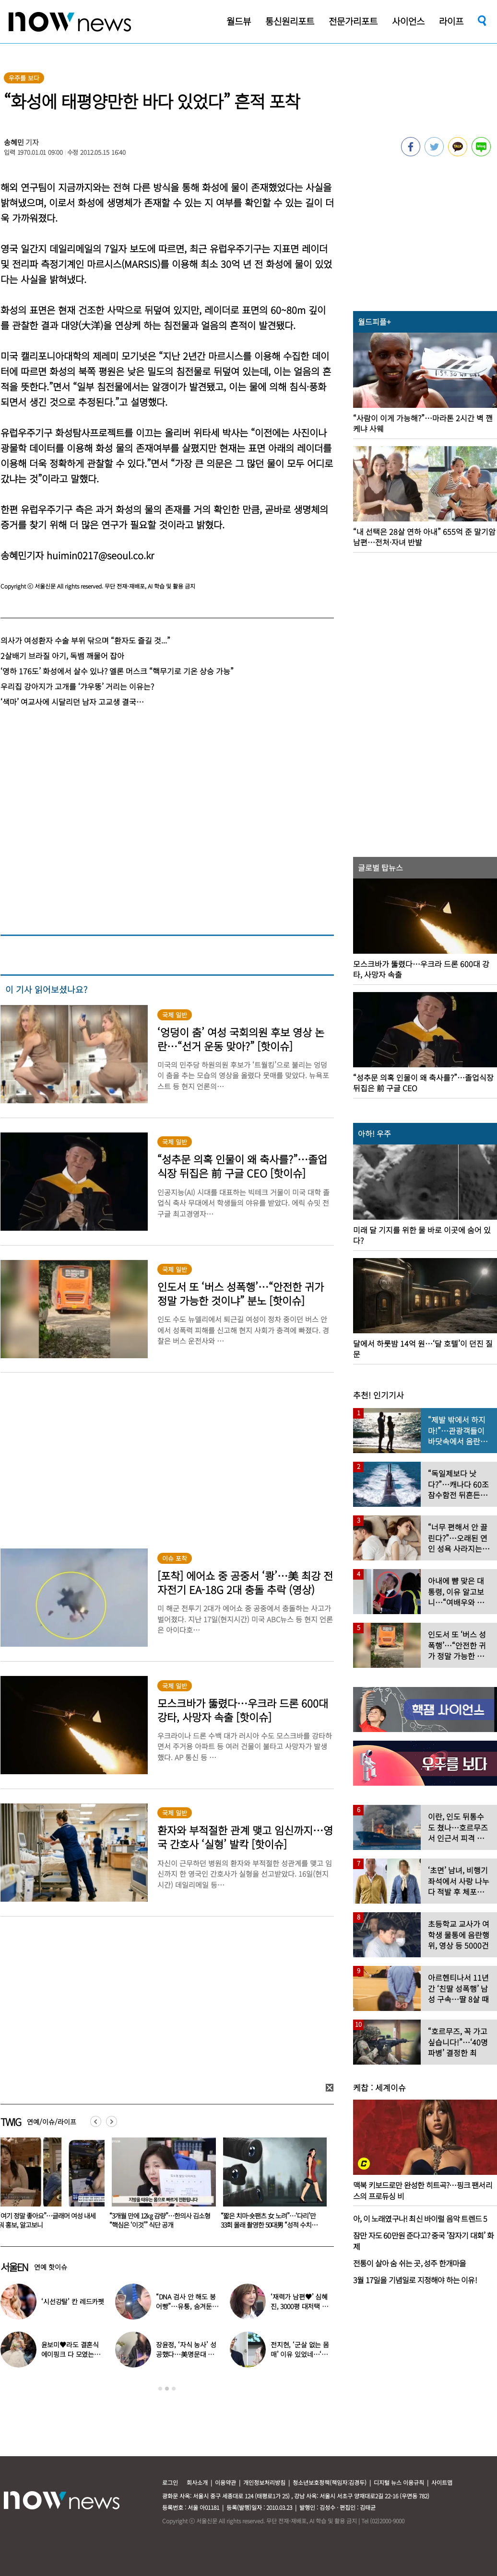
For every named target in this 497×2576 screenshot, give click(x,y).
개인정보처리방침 (264, 2482)
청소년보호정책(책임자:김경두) (330, 2482)
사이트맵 (441, 2482)
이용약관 (225, 2482)
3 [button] (174, 2389)
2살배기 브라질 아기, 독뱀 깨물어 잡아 (62, 655)
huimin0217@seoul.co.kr (100, 555)
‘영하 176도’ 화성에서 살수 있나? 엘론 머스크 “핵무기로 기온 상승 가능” (117, 671)
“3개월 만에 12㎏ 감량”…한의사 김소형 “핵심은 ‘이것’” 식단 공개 (271, 2220)
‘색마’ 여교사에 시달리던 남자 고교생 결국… (72, 701)
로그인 (170, 2482)
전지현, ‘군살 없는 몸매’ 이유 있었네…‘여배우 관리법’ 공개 (300, 2354)
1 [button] (160, 2389)
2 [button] (167, 2389)
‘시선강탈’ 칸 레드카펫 (72, 2301)
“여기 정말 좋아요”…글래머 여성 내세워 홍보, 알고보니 (158, 2220)
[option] (160, 2186)
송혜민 (14, 142)
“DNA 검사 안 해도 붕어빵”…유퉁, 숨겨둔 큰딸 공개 (186, 2306)
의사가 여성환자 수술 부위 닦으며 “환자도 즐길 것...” (85, 640)
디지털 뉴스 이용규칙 (399, 2482)
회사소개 (197, 2482)
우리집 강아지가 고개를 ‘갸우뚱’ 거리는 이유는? (77, 686)
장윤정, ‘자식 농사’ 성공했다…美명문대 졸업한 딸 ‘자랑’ (186, 2354)
